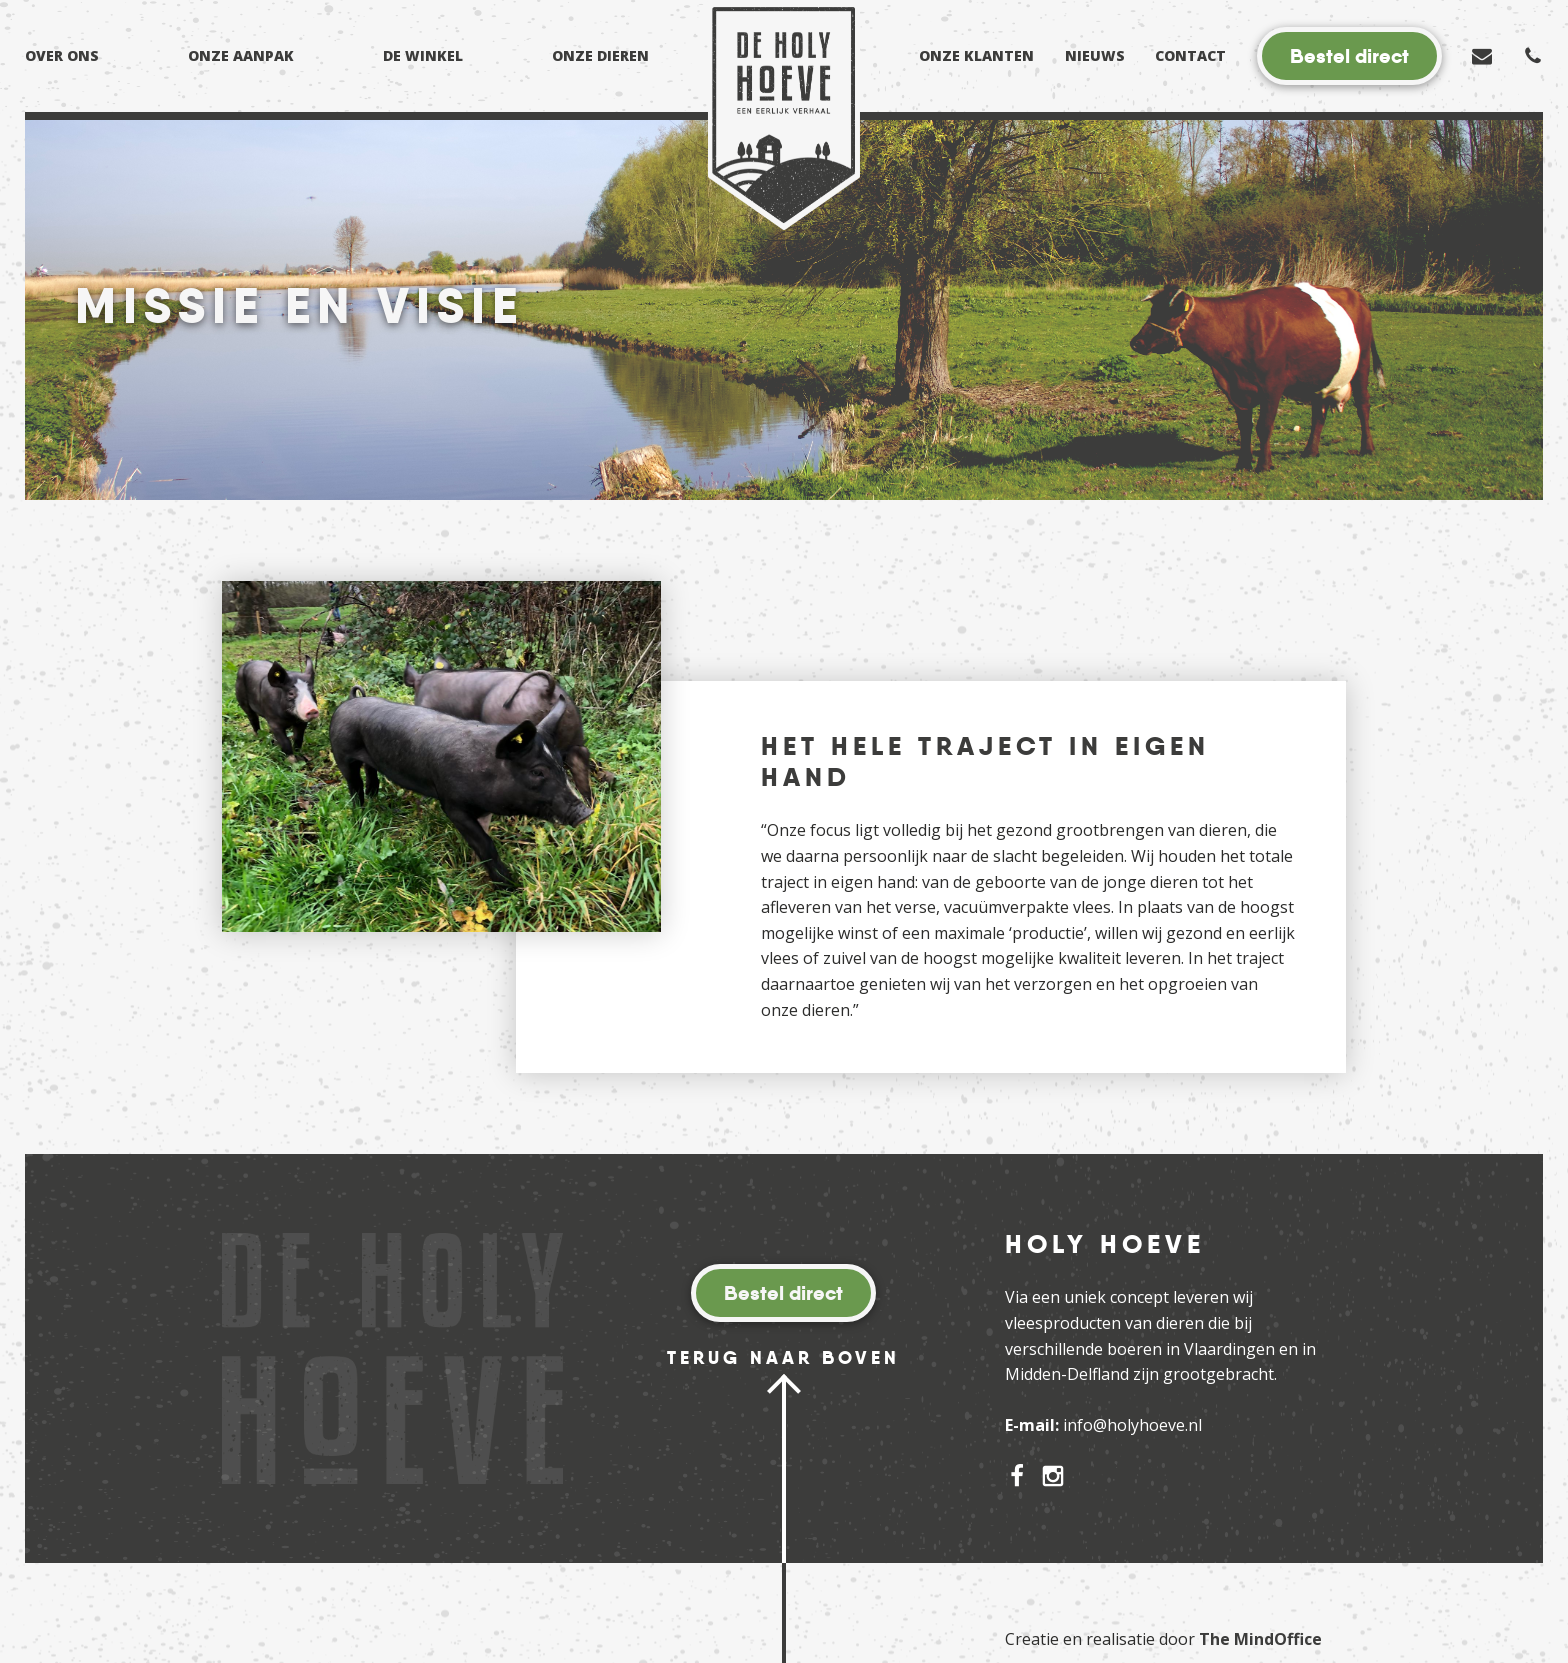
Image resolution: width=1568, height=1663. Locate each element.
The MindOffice (1260, 1639)
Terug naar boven (783, 1358)
